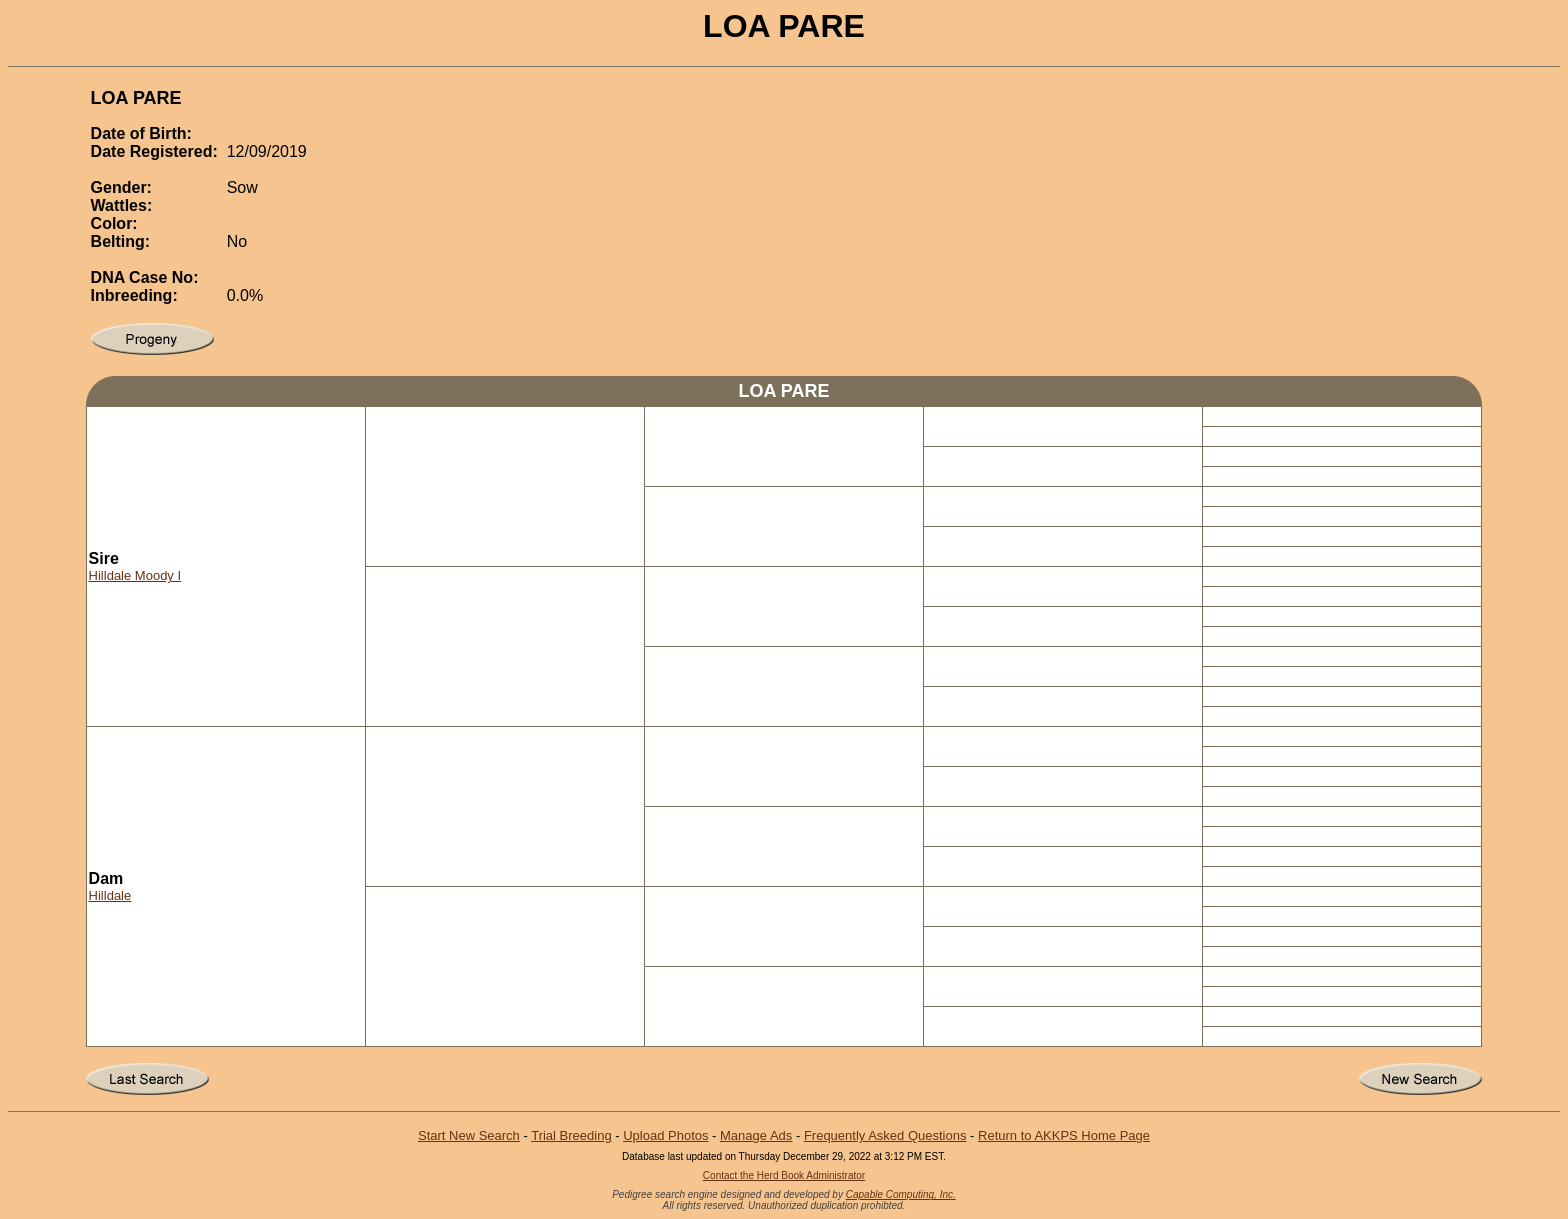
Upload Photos (665, 1135)
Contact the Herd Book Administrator (784, 1175)
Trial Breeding (571, 1135)
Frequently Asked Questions (885, 1135)
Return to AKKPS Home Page (1064, 1135)
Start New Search (469, 1135)
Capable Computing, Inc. (901, 1194)
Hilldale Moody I (135, 575)
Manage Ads (756, 1135)
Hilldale (110, 895)
